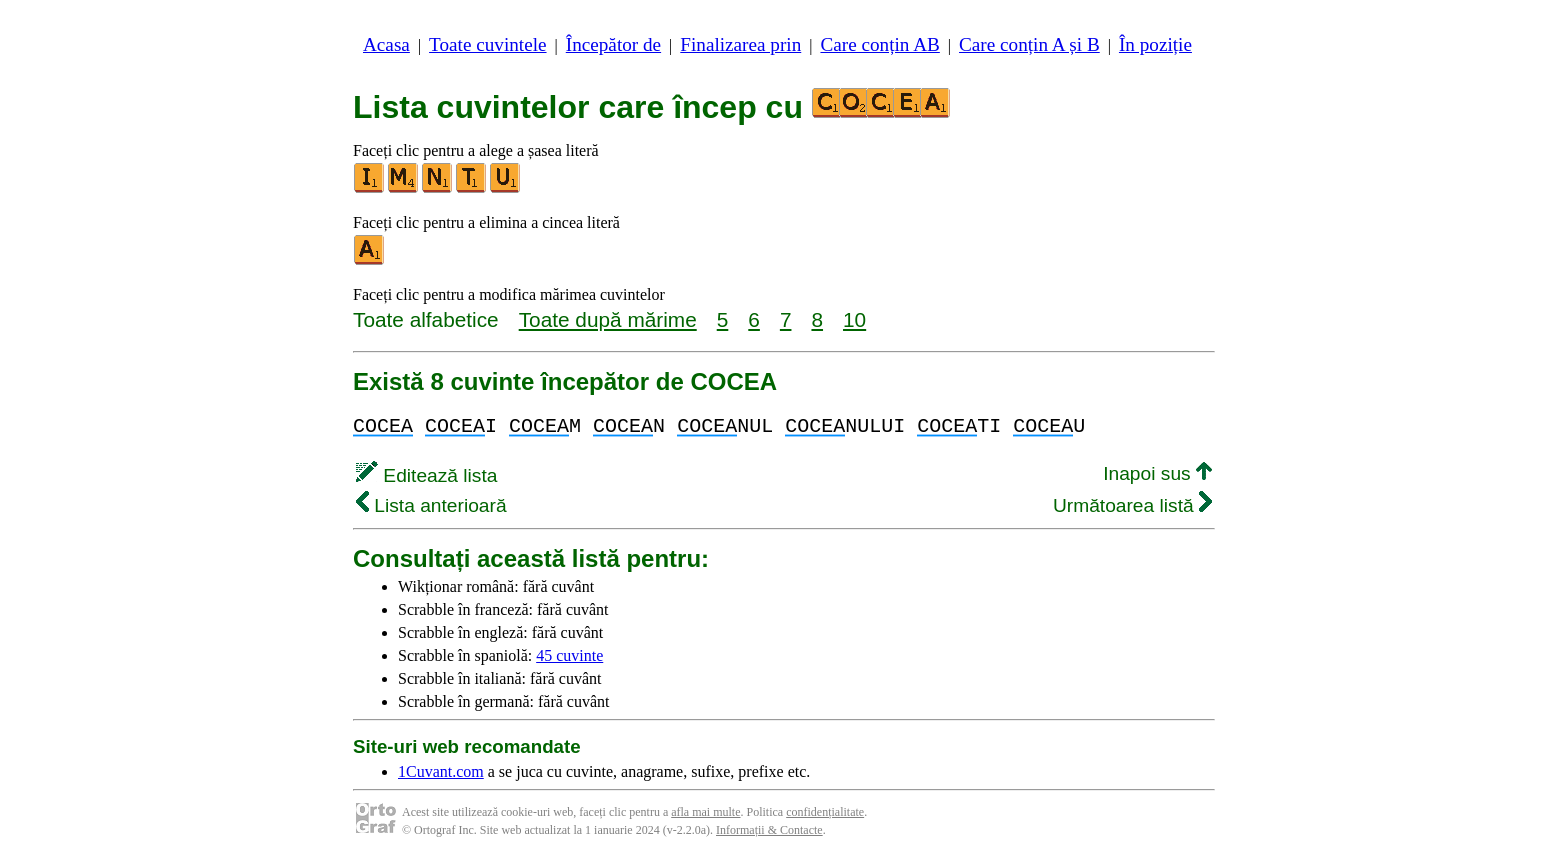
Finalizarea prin (740, 44)
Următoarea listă (1132, 505)
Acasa (386, 44)
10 (854, 319)
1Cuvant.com (441, 771)
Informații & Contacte (769, 830)
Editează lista (426, 475)
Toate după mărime (608, 319)
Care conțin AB (879, 44)
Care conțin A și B (1029, 44)
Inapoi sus (1157, 473)
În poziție (1155, 44)
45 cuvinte (569, 655)
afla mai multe (705, 812)
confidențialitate (825, 812)
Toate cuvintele (487, 44)
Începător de (613, 44)
